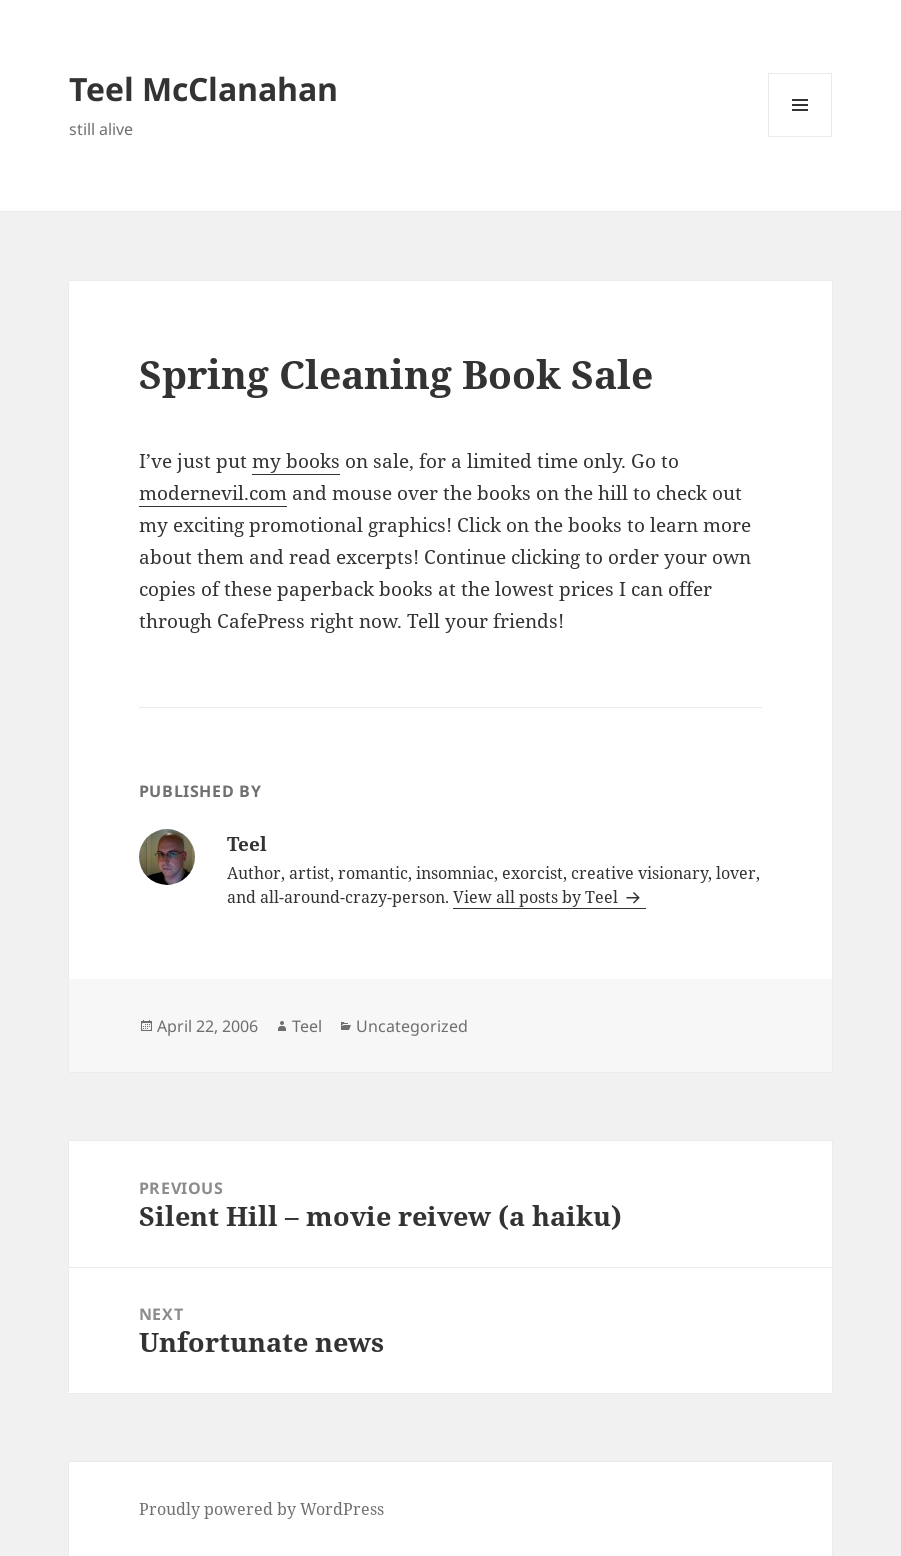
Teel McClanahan (203, 88)
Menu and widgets (800, 136)
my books (296, 461)
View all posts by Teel (537, 897)
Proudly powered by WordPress (261, 1509)
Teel (307, 1026)
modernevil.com (213, 493)
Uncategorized (412, 1026)
